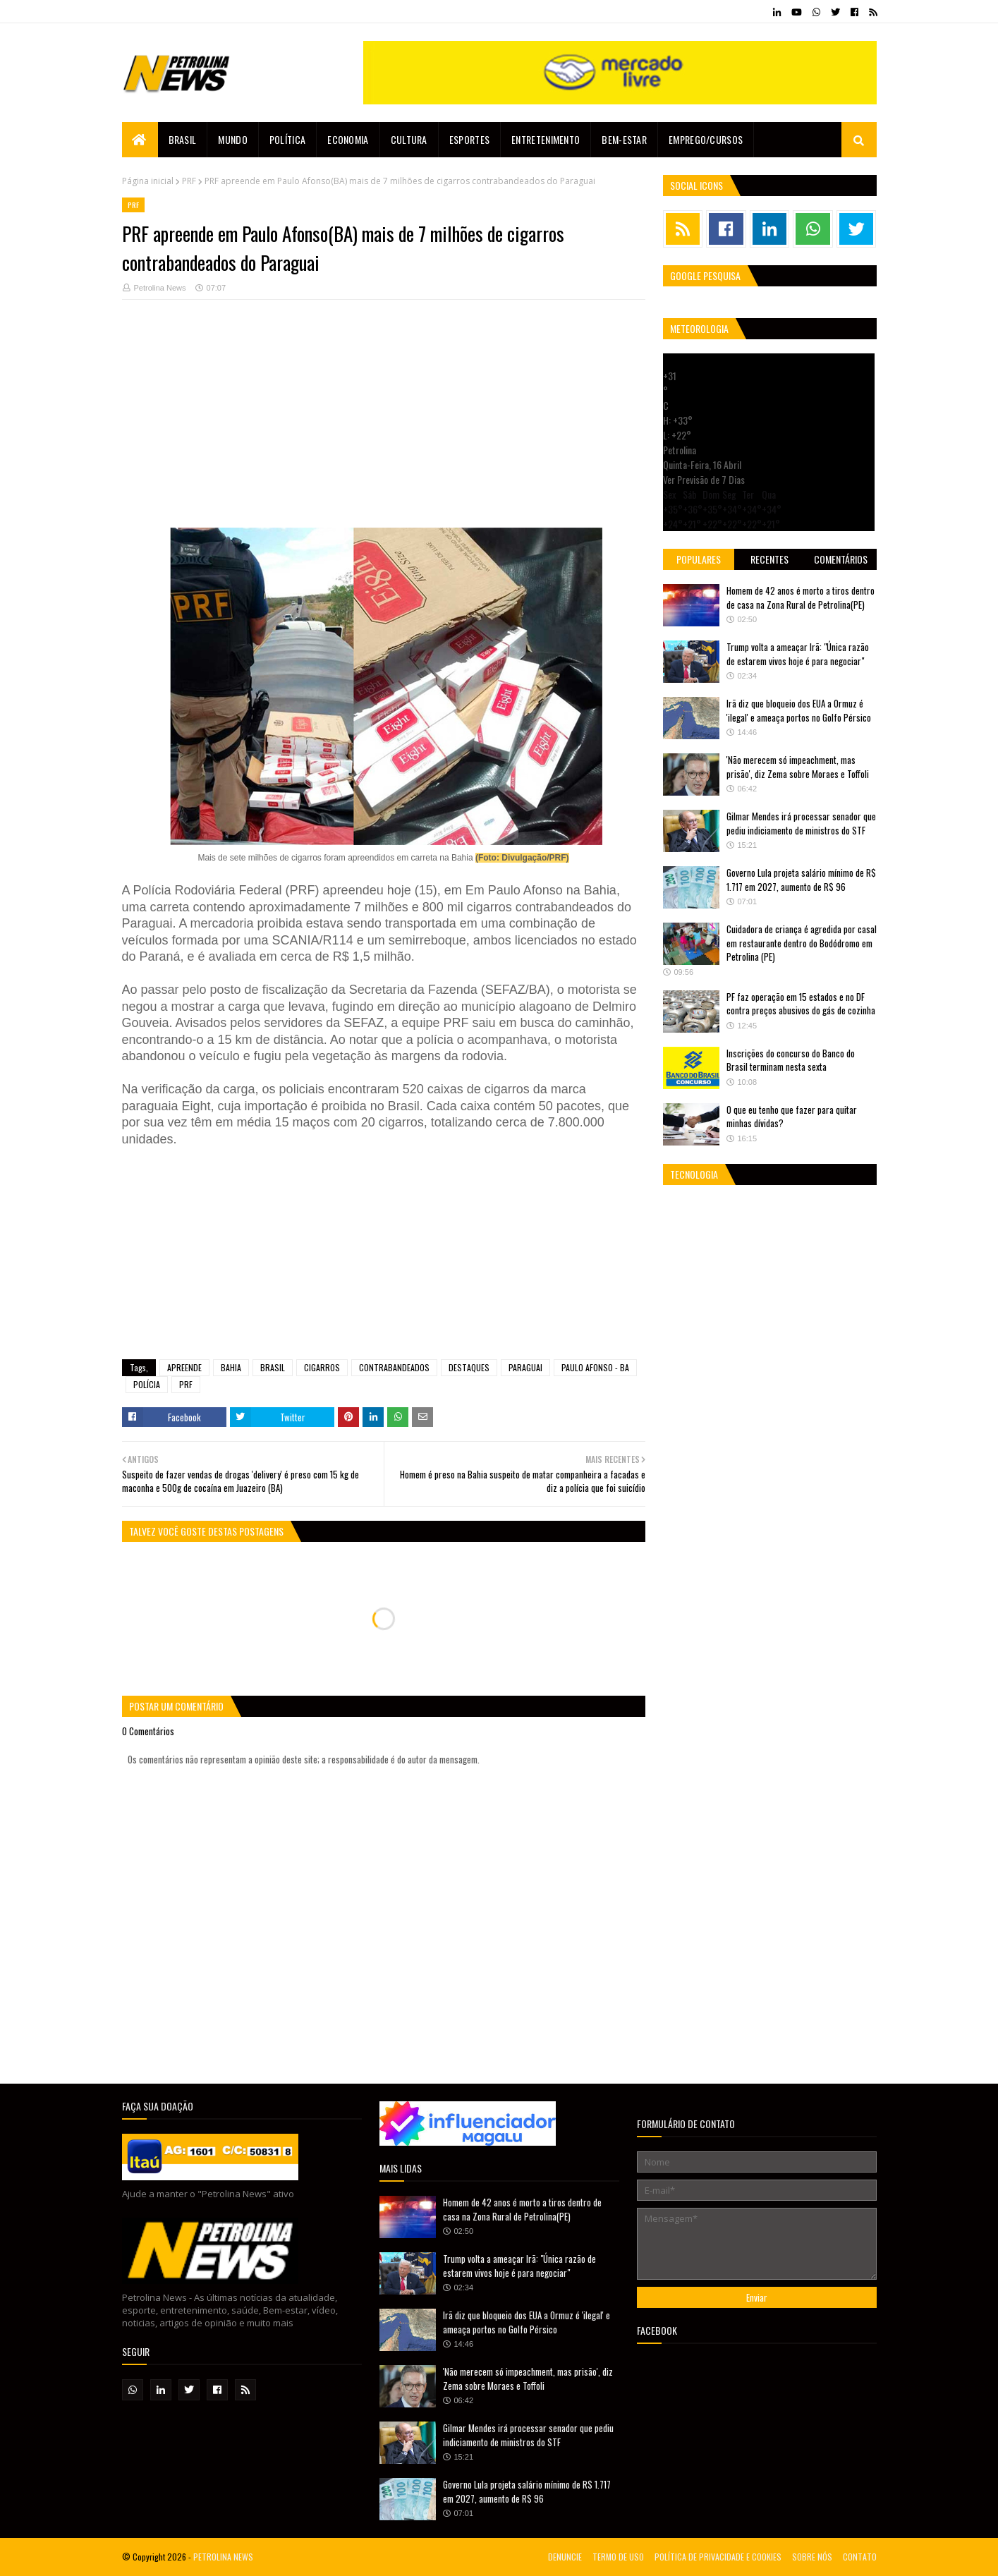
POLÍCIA (146, 1384)
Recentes (769, 559)
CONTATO (860, 2557)
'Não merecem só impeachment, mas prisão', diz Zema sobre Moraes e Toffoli (797, 767)
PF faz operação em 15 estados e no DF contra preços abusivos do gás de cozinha (800, 1004)
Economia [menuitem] (347, 139)
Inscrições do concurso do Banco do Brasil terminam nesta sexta (790, 1060)
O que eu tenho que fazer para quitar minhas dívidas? (791, 1116)
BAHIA (231, 1367)
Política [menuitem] (287, 139)
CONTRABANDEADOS (394, 1367)
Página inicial (148, 181)
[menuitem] (140, 139)
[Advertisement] (383, 429)
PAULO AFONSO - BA (595, 1367)
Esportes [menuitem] (469, 139)
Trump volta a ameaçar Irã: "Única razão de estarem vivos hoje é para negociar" (797, 654)
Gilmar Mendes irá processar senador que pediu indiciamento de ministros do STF (801, 823)
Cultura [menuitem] (409, 139)
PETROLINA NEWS (223, 2557)
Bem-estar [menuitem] (624, 139)
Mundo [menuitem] (233, 139)
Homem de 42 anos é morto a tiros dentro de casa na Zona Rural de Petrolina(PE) (800, 597)
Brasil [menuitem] (183, 139)
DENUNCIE (565, 2557)
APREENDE (184, 1367)
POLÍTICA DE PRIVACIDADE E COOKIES (718, 2557)
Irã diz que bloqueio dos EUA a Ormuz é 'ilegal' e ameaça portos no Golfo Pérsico (798, 710)
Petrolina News (160, 288)
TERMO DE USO (618, 2557)
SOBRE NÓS (812, 2557)
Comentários (841, 559)
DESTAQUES (469, 1367)
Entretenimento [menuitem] (545, 139)
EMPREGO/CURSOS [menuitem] (706, 139)
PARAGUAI (525, 1367)
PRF (189, 181)
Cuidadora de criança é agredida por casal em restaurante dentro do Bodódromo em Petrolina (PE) (801, 943)
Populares (698, 559)
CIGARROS (322, 1367)
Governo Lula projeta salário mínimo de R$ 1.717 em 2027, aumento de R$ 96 (801, 879)
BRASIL (272, 1367)
